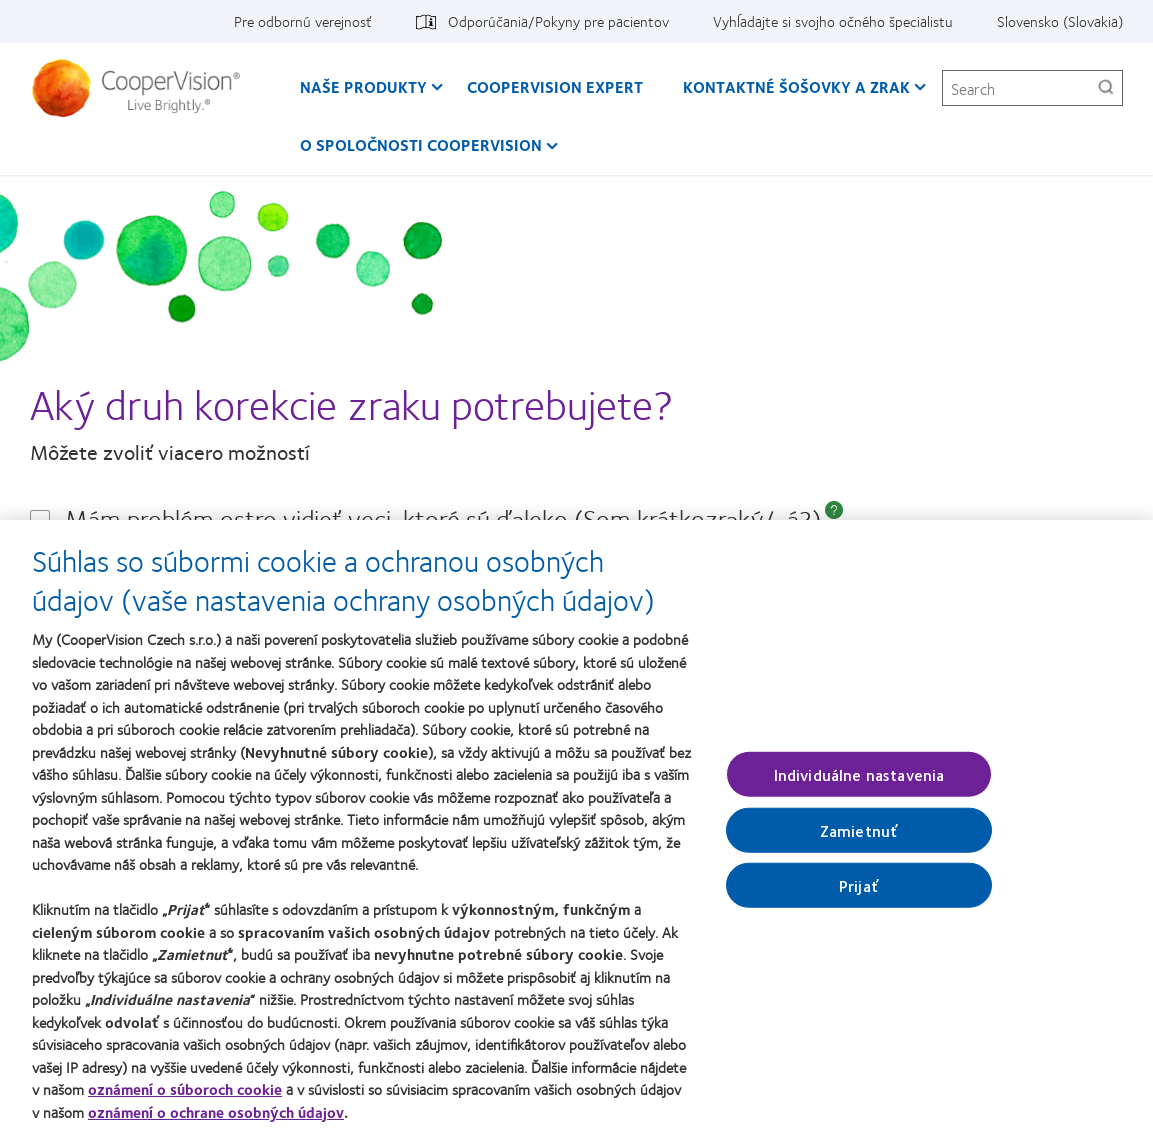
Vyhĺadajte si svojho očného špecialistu (833, 21)
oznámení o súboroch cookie (185, 1097)
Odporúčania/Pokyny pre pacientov (558, 21)
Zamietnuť (859, 837)
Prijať (859, 892)
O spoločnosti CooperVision (421, 144)
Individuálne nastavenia (859, 781)
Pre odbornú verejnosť (303, 21)
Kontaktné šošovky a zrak (796, 86)
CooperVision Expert (555, 86)
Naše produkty (363, 86)
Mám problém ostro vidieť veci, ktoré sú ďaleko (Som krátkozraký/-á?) (443, 518)
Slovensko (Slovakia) (1060, 21)
